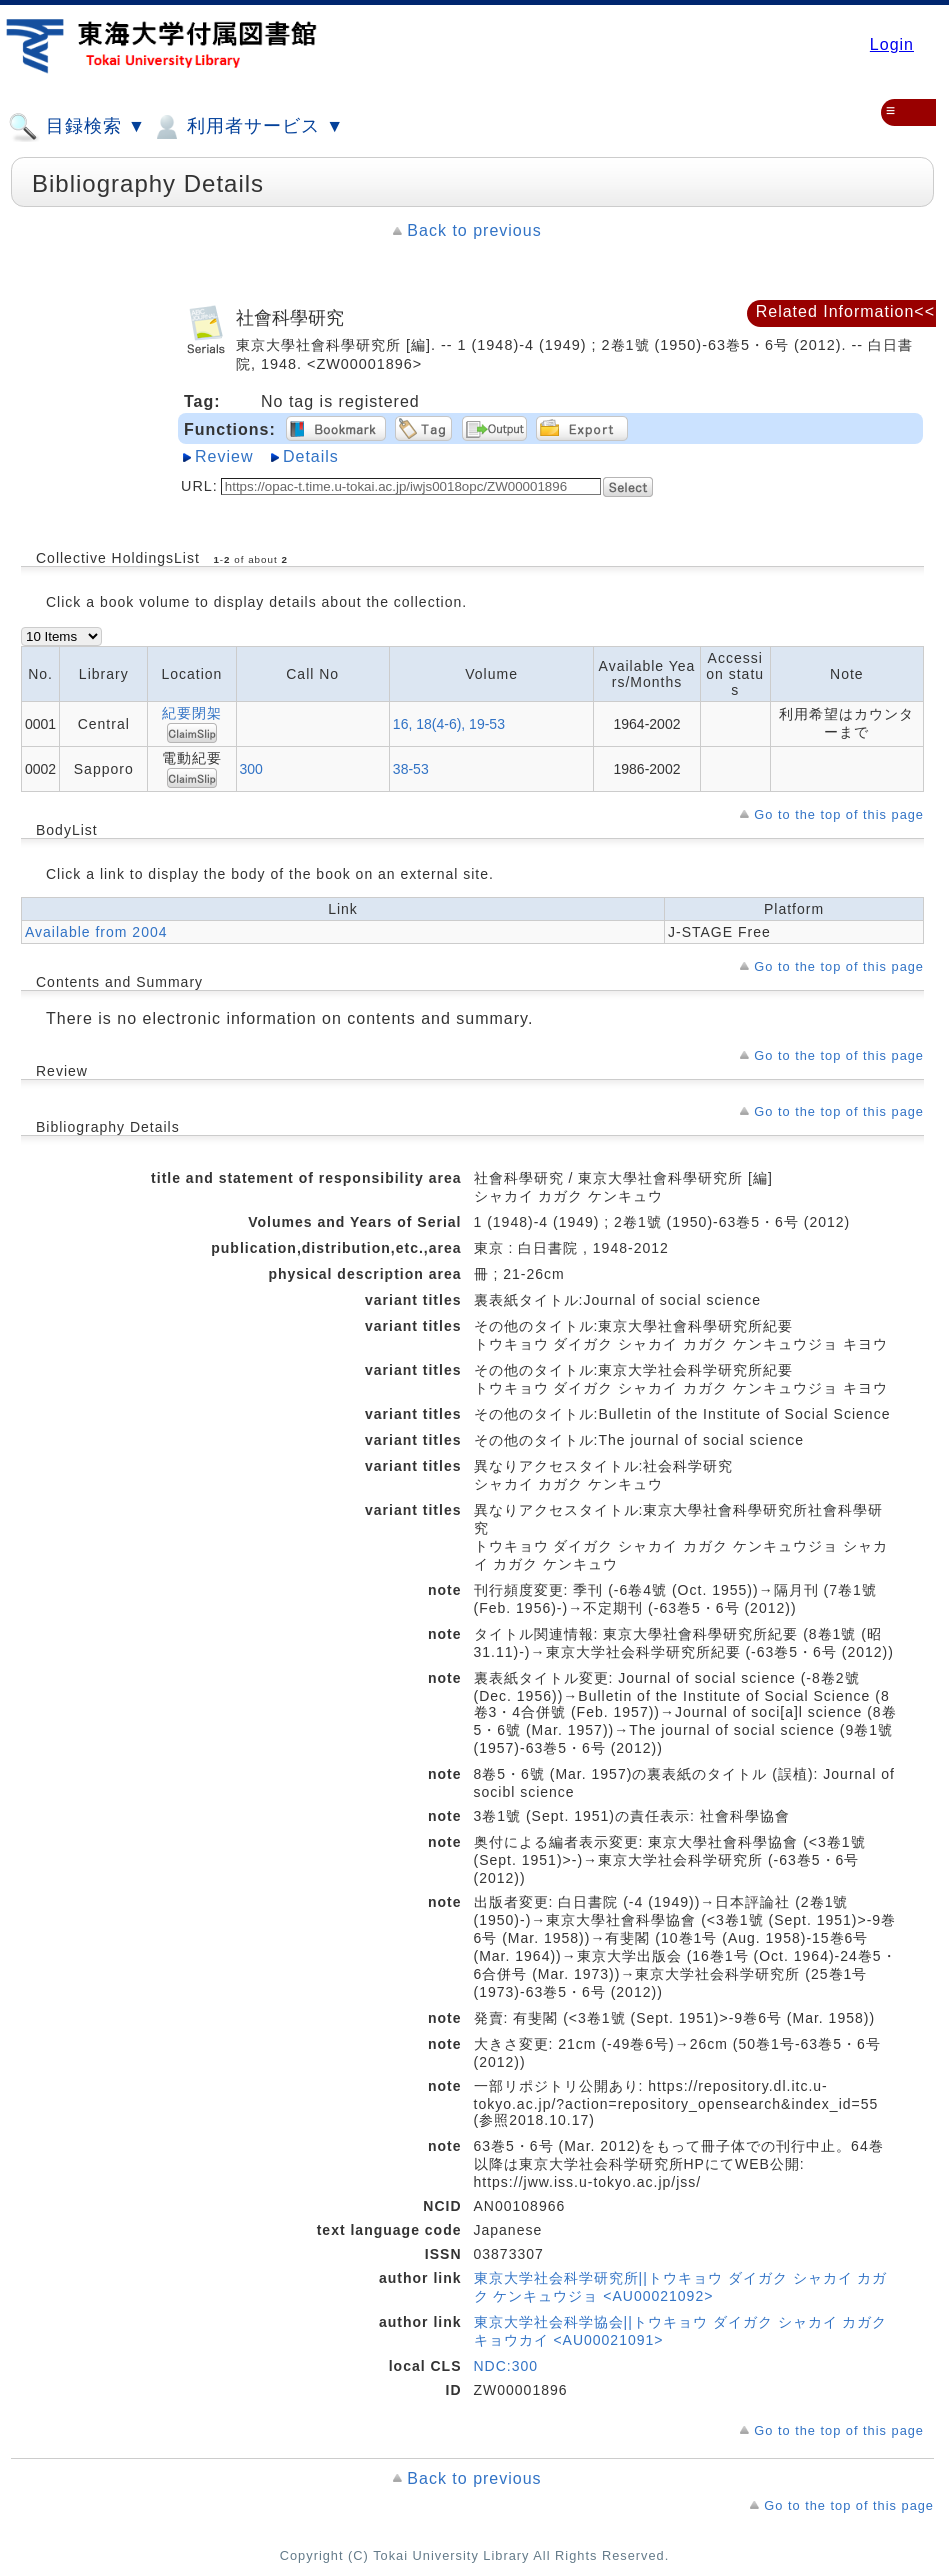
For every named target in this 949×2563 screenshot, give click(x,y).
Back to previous (474, 230)
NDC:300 (506, 2366)
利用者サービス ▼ (247, 127)
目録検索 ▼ (77, 127)
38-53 (411, 769)
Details (311, 456)
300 (251, 769)
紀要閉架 (192, 713)
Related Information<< (845, 311)
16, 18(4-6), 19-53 (449, 724)
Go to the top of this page (839, 814)
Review (224, 456)
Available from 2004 (96, 932)
